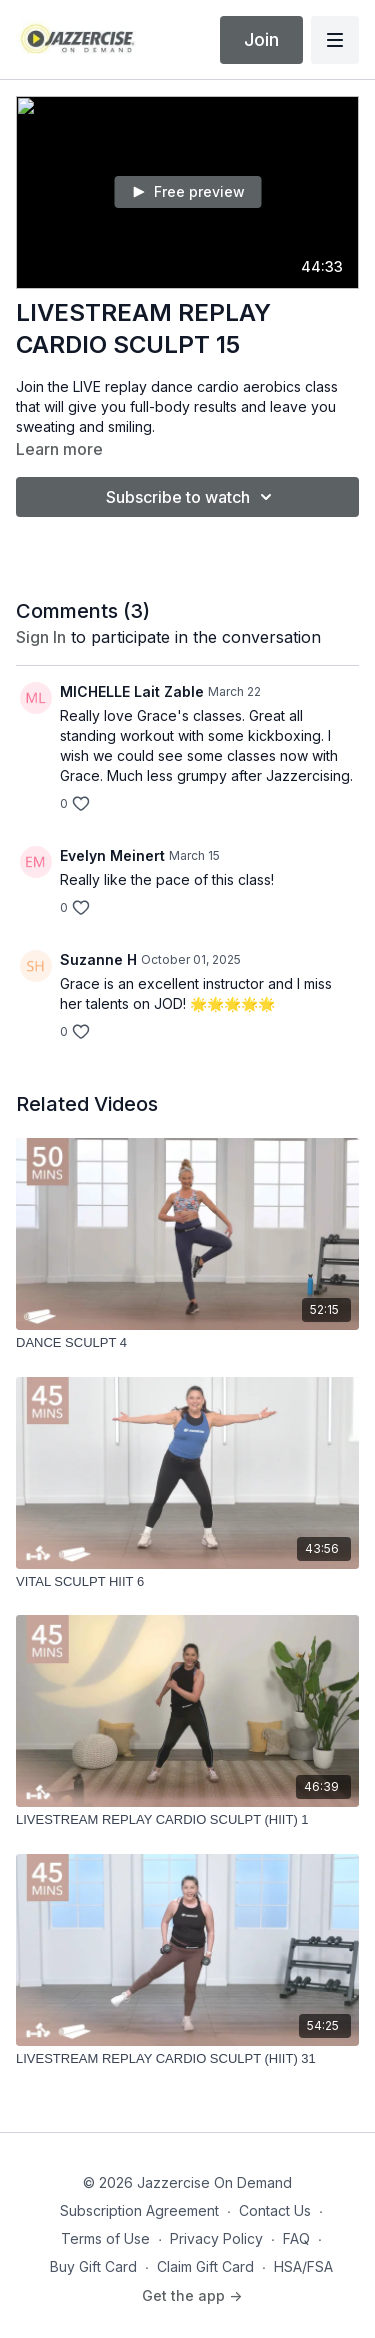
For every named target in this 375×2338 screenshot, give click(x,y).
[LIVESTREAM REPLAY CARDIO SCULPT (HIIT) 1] (187, 1820)
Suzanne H (98, 959)
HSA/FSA (303, 2266)
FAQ (296, 2238)
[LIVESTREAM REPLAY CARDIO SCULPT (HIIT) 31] (187, 2059)
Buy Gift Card (93, 2266)
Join (261, 39)
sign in (41, 637)
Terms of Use (105, 2238)
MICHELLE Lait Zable (132, 691)
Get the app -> (192, 2295)
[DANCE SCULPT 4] (187, 1343)
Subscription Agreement (139, 2210)
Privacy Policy (216, 2238)
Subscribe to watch (192, 497)
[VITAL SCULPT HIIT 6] (187, 1582)
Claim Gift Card (205, 2266)
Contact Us (275, 2210)
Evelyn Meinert (112, 855)
